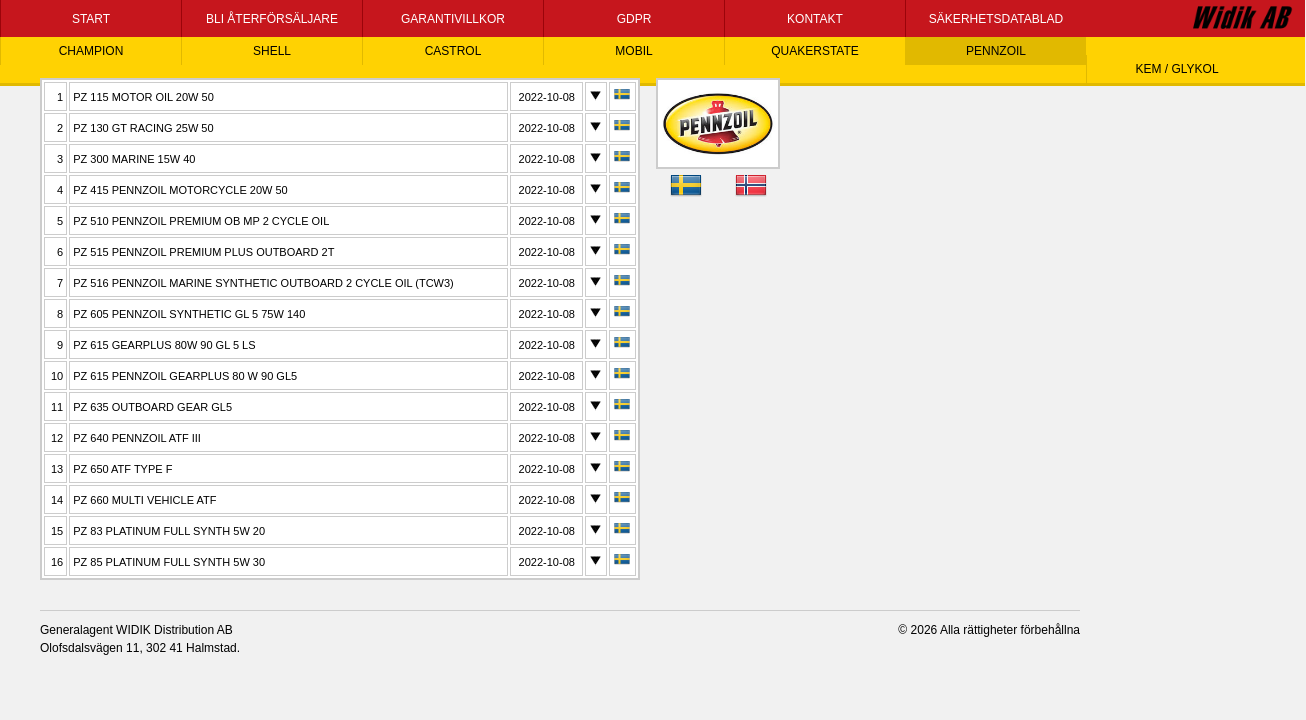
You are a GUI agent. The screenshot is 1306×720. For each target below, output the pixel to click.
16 (57, 562)
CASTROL (453, 51)
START (91, 19)
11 (57, 407)
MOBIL (633, 51)
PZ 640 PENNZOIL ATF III (137, 438)
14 (57, 500)
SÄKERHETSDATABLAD (996, 19)
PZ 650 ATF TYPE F (122, 469)
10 (57, 376)
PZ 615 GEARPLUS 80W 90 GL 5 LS (164, 345)
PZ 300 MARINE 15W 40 (134, 159)
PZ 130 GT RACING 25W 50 (143, 128)
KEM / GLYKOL (1176, 69)
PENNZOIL (996, 51)
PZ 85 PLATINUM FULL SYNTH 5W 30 (169, 562)
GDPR (634, 19)
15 (57, 531)
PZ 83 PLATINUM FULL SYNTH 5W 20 (169, 531)
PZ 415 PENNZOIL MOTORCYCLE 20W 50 (180, 190)
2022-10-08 (547, 97)
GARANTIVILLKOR (453, 19)
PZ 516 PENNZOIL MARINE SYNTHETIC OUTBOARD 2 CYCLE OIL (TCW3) (263, 283)
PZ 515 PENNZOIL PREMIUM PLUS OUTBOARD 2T (203, 252)
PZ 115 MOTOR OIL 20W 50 (143, 97)
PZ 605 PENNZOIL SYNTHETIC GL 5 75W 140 (189, 314)
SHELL (272, 51)
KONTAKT (815, 19)
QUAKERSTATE (815, 51)
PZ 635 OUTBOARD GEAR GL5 (152, 407)
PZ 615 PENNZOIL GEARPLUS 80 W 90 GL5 (185, 376)
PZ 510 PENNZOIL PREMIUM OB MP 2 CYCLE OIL (201, 221)
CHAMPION (91, 51)
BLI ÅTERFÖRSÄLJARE (272, 19)
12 (57, 438)
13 (57, 469)
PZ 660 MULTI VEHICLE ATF (144, 500)
